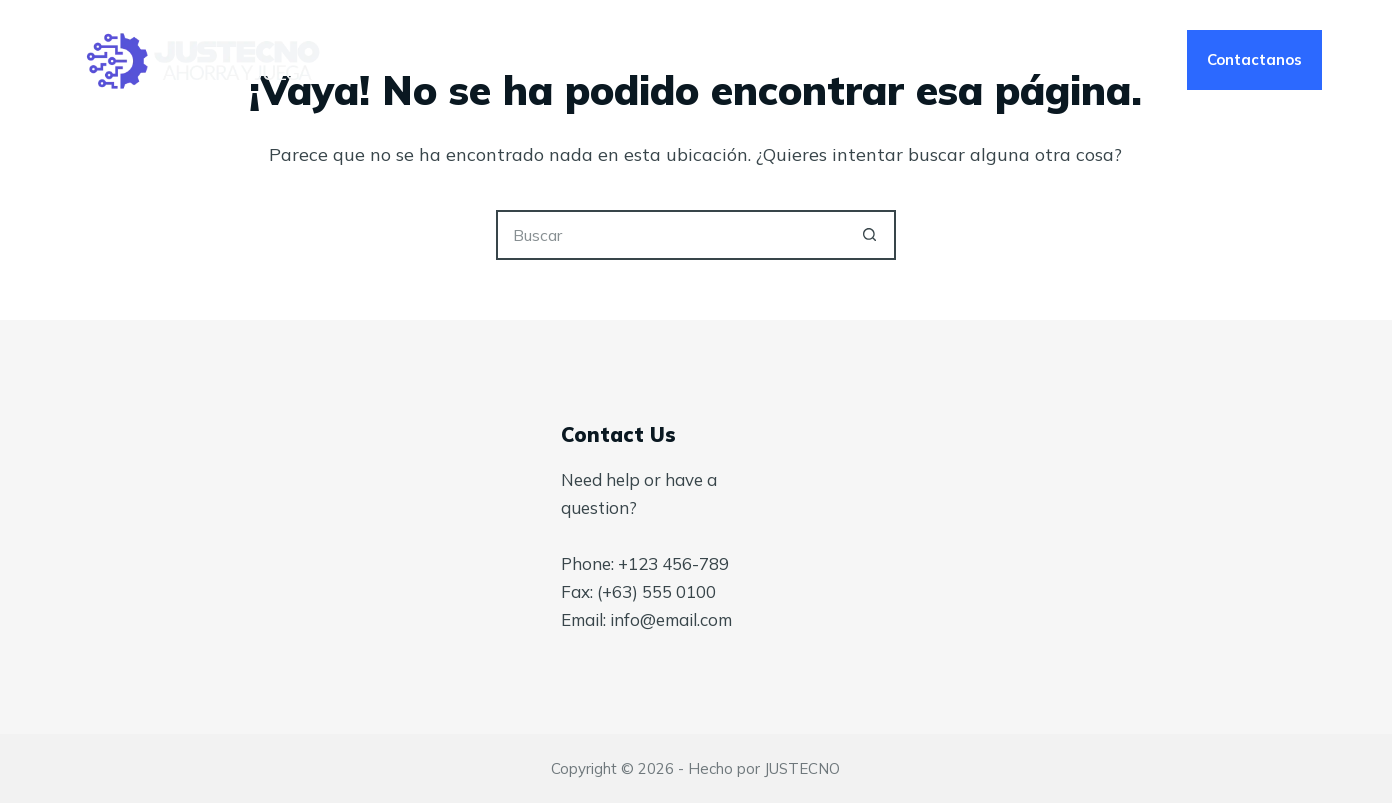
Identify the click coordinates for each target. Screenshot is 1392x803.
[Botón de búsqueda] (871, 235)
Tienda (933, 60)
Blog (816, 60)
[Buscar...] (671, 235)
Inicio (448, 60)
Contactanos (1254, 59)
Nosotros (698, 60)
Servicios (563, 60)
